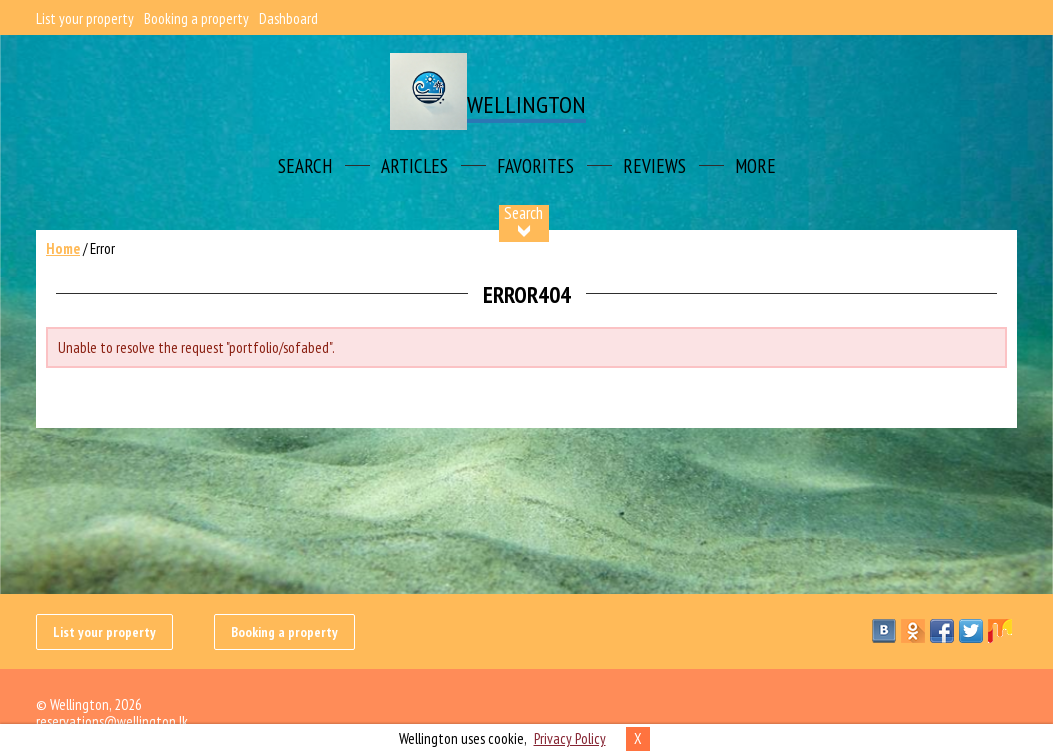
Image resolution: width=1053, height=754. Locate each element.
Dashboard (288, 18)
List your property (85, 18)
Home (63, 248)
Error (102, 248)
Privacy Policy (570, 738)
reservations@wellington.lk (112, 721)
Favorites (535, 166)
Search (305, 166)
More (755, 166)
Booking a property (196, 18)
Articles (414, 166)
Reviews (654, 166)
